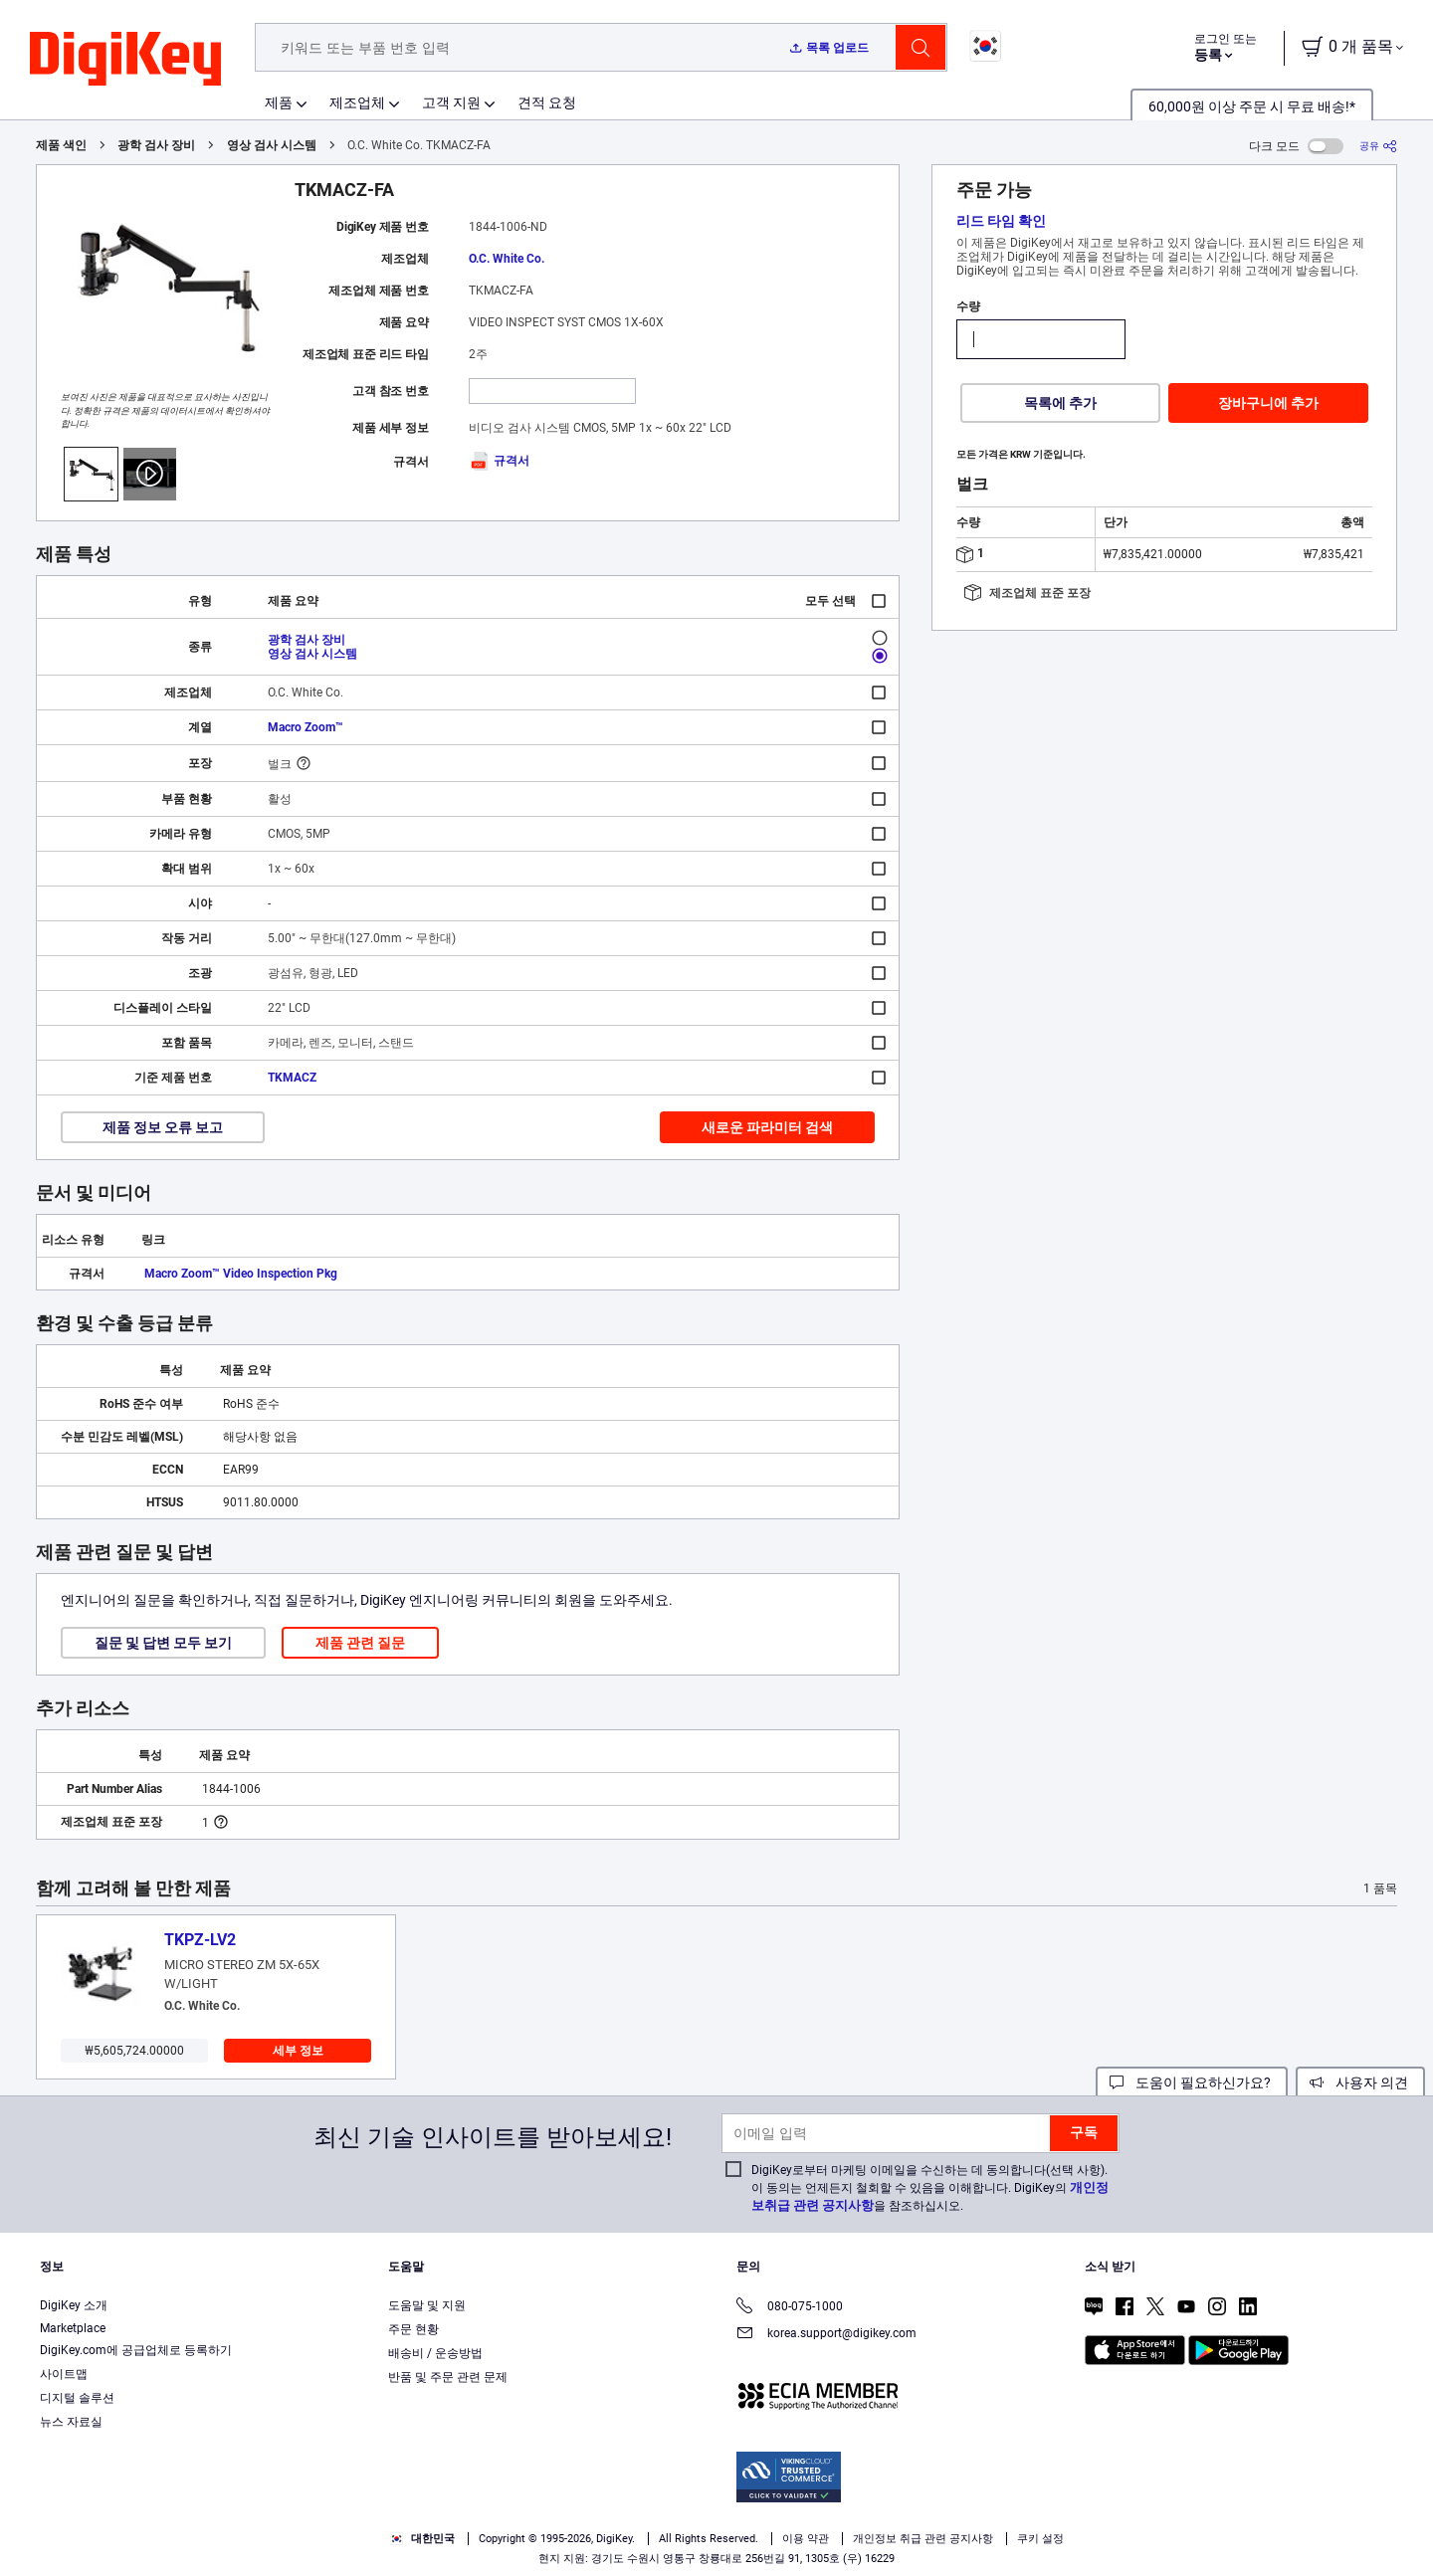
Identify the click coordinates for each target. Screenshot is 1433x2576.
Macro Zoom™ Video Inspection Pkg (240, 1274)
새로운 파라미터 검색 (767, 1127)
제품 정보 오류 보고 (162, 1127)
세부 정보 (298, 2051)
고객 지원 (451, 102)
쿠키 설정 (1040, 2538)
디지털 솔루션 (77, 2398)
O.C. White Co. (506, 259)
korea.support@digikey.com (826, 2334)
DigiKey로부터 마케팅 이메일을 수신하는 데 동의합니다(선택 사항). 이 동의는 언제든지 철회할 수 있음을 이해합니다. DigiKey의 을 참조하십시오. (930, 2188)
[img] (125, 60)
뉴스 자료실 (71, 2422)
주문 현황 (413, 2329)
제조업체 (357, 102)
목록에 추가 (1060, 403)
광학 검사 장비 (156, 145)
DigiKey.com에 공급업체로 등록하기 (136, 2350)
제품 (279, 102)
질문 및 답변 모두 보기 (163, 1643)
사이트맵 (64, 2374)
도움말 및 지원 (427, 2305)
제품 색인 (61, 145)
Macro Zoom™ (305, 727)
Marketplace (72, 2328)
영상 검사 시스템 (271, 145)
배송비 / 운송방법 (435, 2353)
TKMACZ (292, 1078)
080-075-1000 (789, 2307)
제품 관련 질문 (360, 1643)
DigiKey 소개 (73, 2305)
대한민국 (422, 2538)
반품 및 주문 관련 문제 (448, 2377)
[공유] (1378, 145)
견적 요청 (546, 102)
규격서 (499, 461)
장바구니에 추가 (1268, 403)
